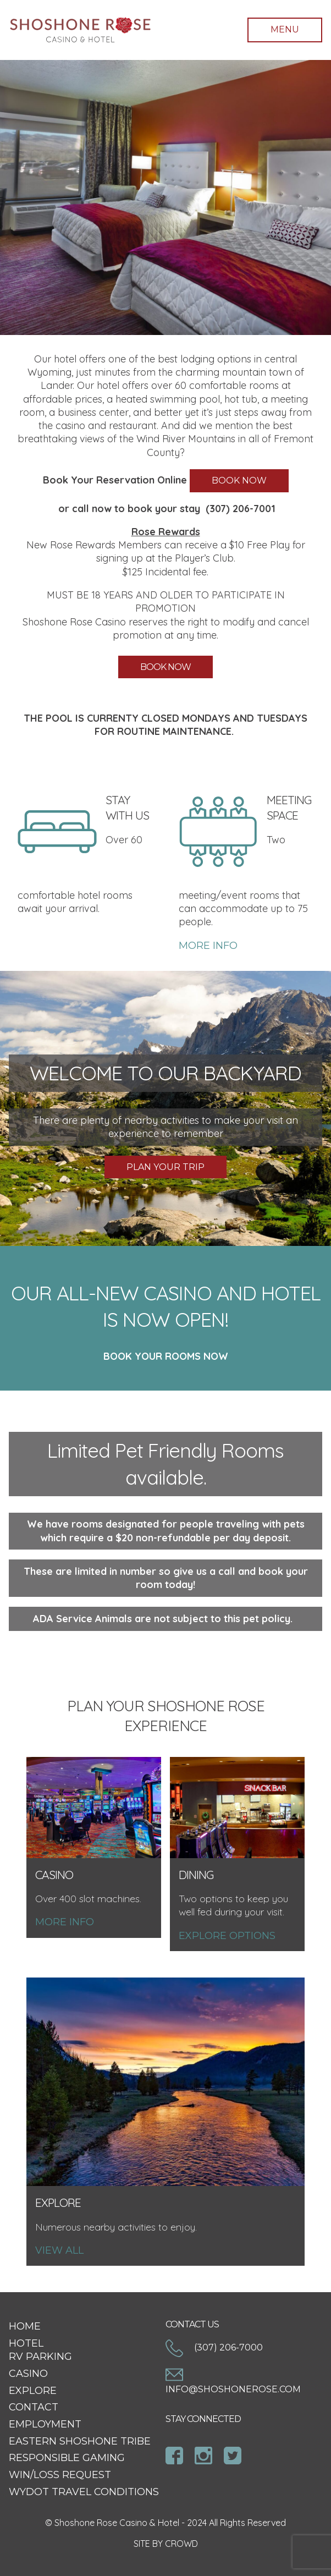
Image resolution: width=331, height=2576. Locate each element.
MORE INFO (208, 946)
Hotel (26, 2343)
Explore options (227, 1936)
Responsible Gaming (67, 2458)
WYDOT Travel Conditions (84, 2492)
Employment (45, 2424)
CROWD (181, 2543)
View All (59, 2250)
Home (25, 2326)
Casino (28, 2374)
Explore (33, 2391)
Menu (285, 29)
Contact (33, 2407)
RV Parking (40, 2356)
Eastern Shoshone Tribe (80, 2441)
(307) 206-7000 (214, 2347)
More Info (64, 1922)
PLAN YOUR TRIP (165, 1167)
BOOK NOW (239, 480)
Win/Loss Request (60, 2475)
